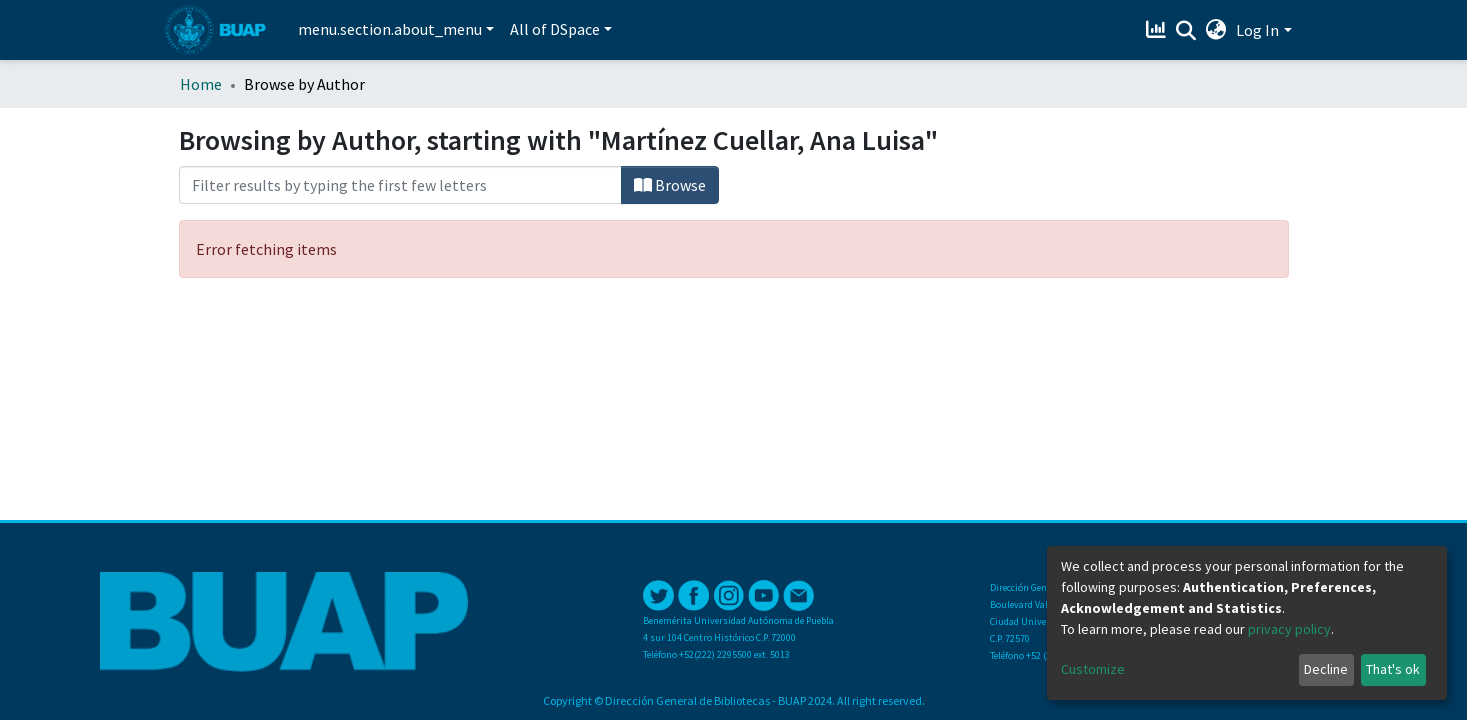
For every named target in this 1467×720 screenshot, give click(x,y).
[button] (1215, 30)
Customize (1093, 669)
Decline (1326, 669)
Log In (1257, 30)
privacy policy (1289, 629)
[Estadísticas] (1157, 30)
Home (201, 84)
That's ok (1393, 669)
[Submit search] (1185, 31)
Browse (670, 185)
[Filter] (400, 185)
